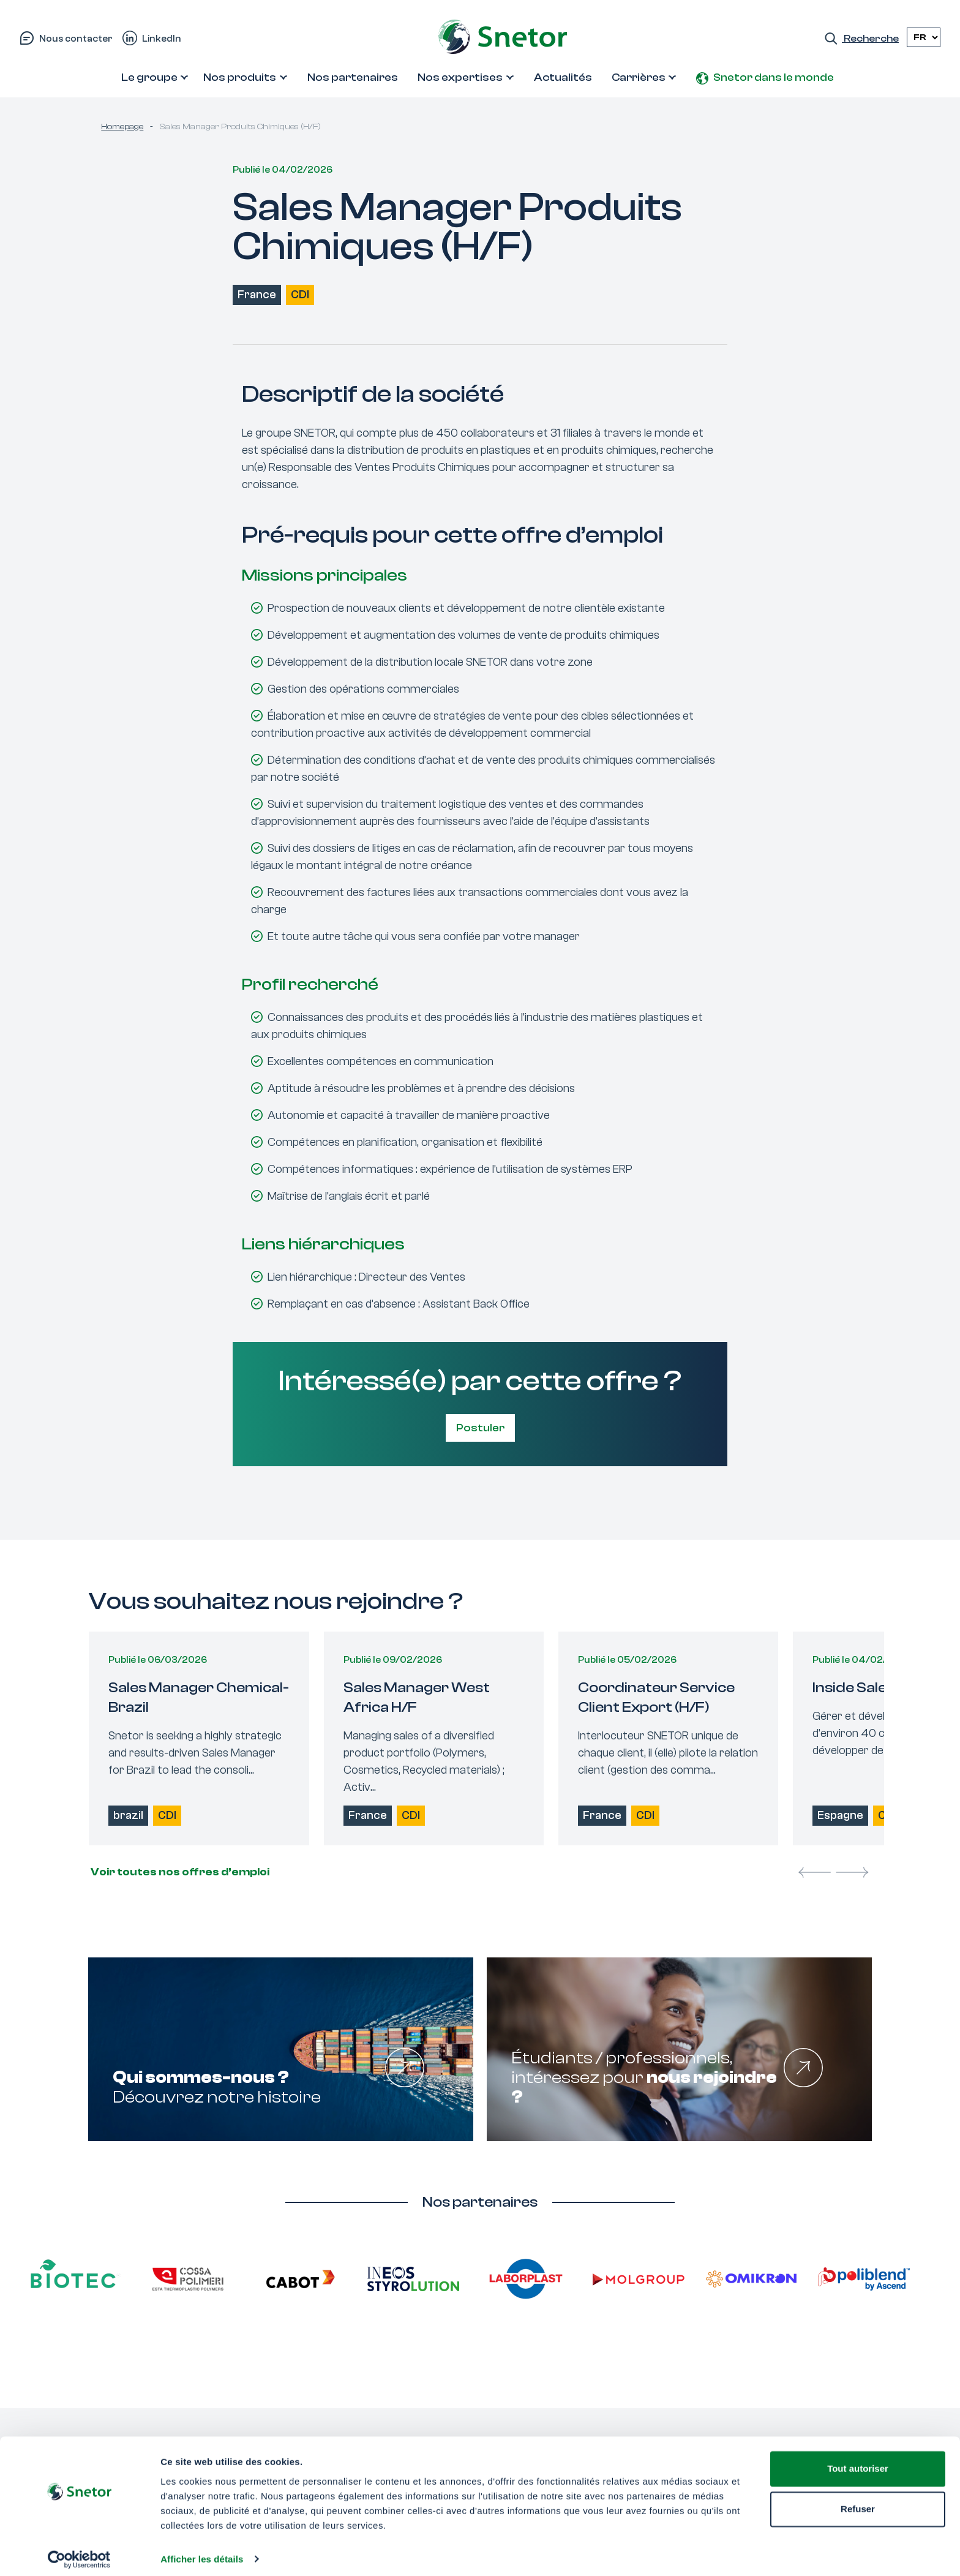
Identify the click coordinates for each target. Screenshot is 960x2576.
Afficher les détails (201, 2552)
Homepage (122, 127)
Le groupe (149, 77)
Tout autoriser (857, 2462)
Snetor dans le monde (773, 77)
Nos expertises (460, 77)
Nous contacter (76, 38)
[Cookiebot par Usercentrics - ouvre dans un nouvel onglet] (79, 2552)
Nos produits (239, 77)
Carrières (639, 77)
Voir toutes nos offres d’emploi (179, 1872)
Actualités (563, 77)
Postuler (480, 1428)
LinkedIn (161, 38)
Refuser (858, 2501)
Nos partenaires (352, 77)
